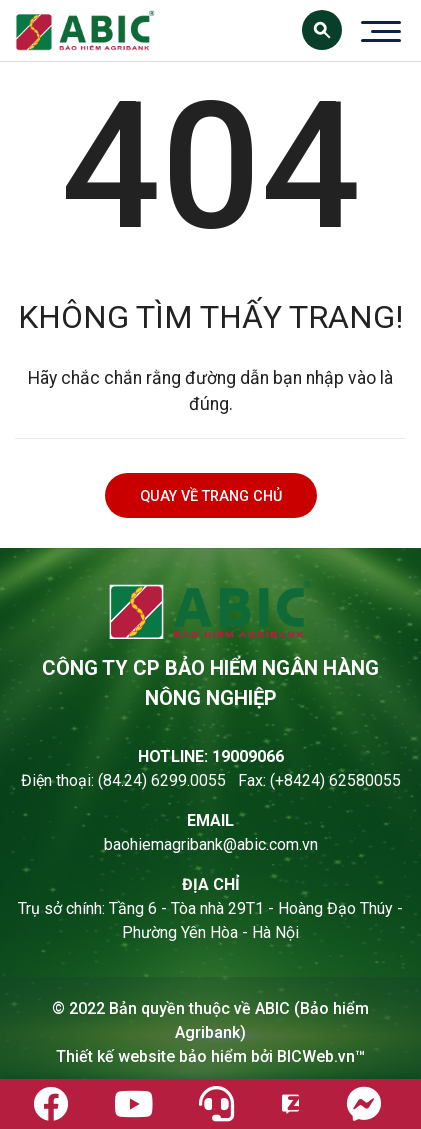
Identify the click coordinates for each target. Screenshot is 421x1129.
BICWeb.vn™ (321, 1056)
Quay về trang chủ (211, 496)
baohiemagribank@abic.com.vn (211, 844)
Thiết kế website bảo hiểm (151, 1056)
